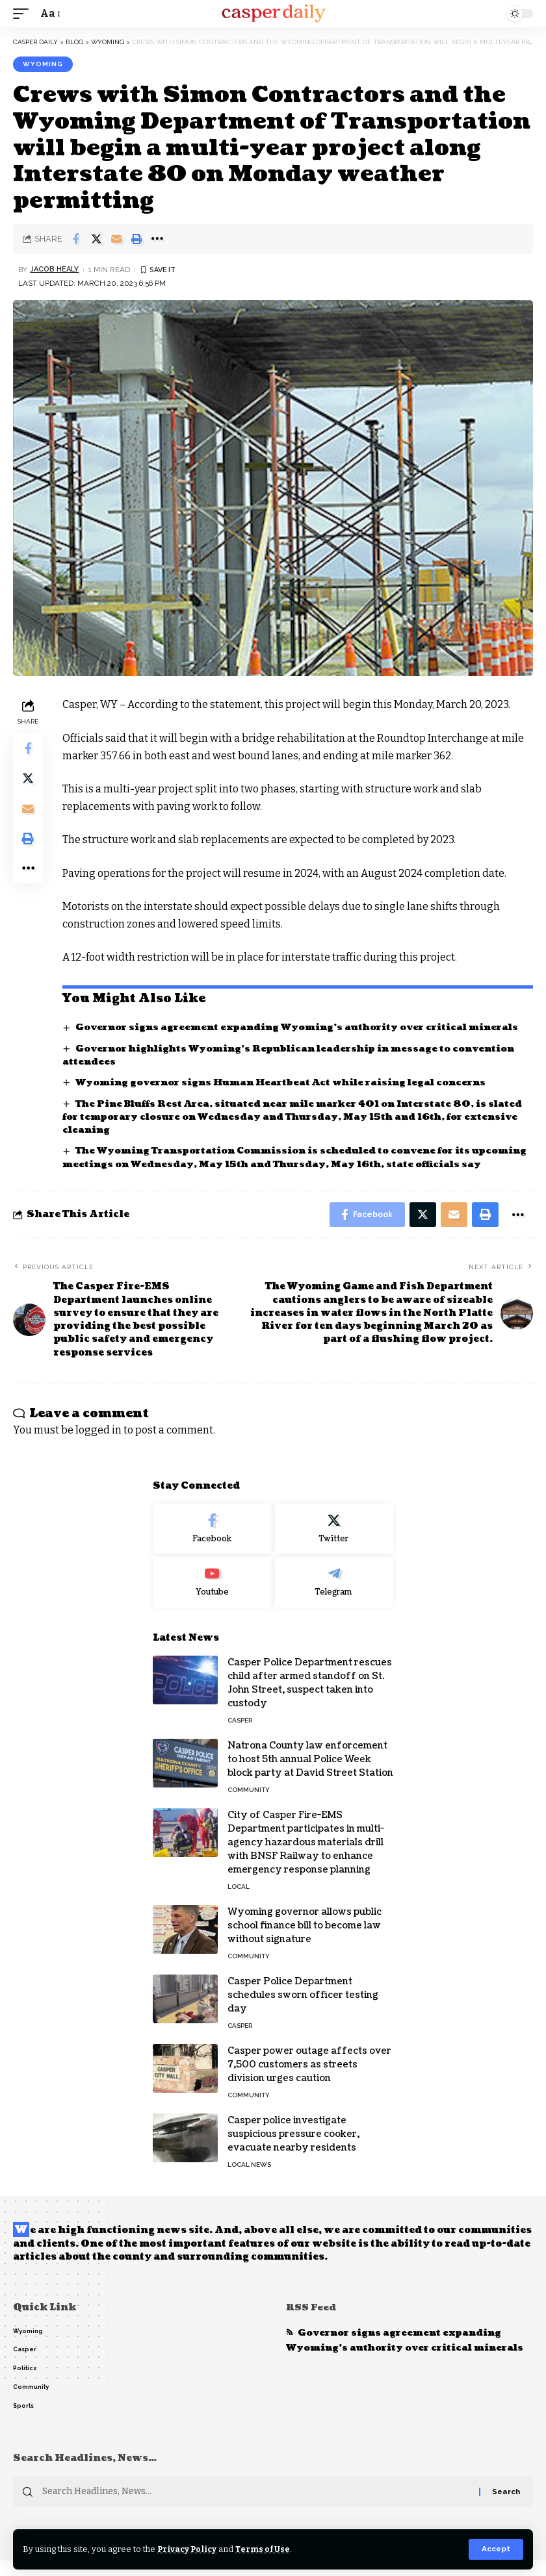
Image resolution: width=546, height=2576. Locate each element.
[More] (157, 239)
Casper (240, 1734)
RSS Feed (312, 2322)
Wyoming (43, 64)
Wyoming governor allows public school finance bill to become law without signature (305, 1940)
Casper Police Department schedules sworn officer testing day (303, 2009)
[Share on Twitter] (96, 239)
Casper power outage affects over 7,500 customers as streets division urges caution (309, 2079)
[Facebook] (212, 1543)
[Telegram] (334, 1596)
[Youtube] (212, 1596)
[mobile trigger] (24, 13)
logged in (98, 1445)
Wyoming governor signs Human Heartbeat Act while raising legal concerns (289, 1082)
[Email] (116, 239)
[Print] (136, 239)
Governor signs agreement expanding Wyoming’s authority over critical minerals (304, 1027)
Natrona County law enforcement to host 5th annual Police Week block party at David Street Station (310, 1773)
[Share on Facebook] (76, 239)
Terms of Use (265, 2549)
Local (239, 1900)
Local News (249, 2178)
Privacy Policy (188, 2549)
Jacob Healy (55, 269)
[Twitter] (334, 1543)
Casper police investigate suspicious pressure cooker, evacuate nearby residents (293, 2148)
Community (249, 1804)
